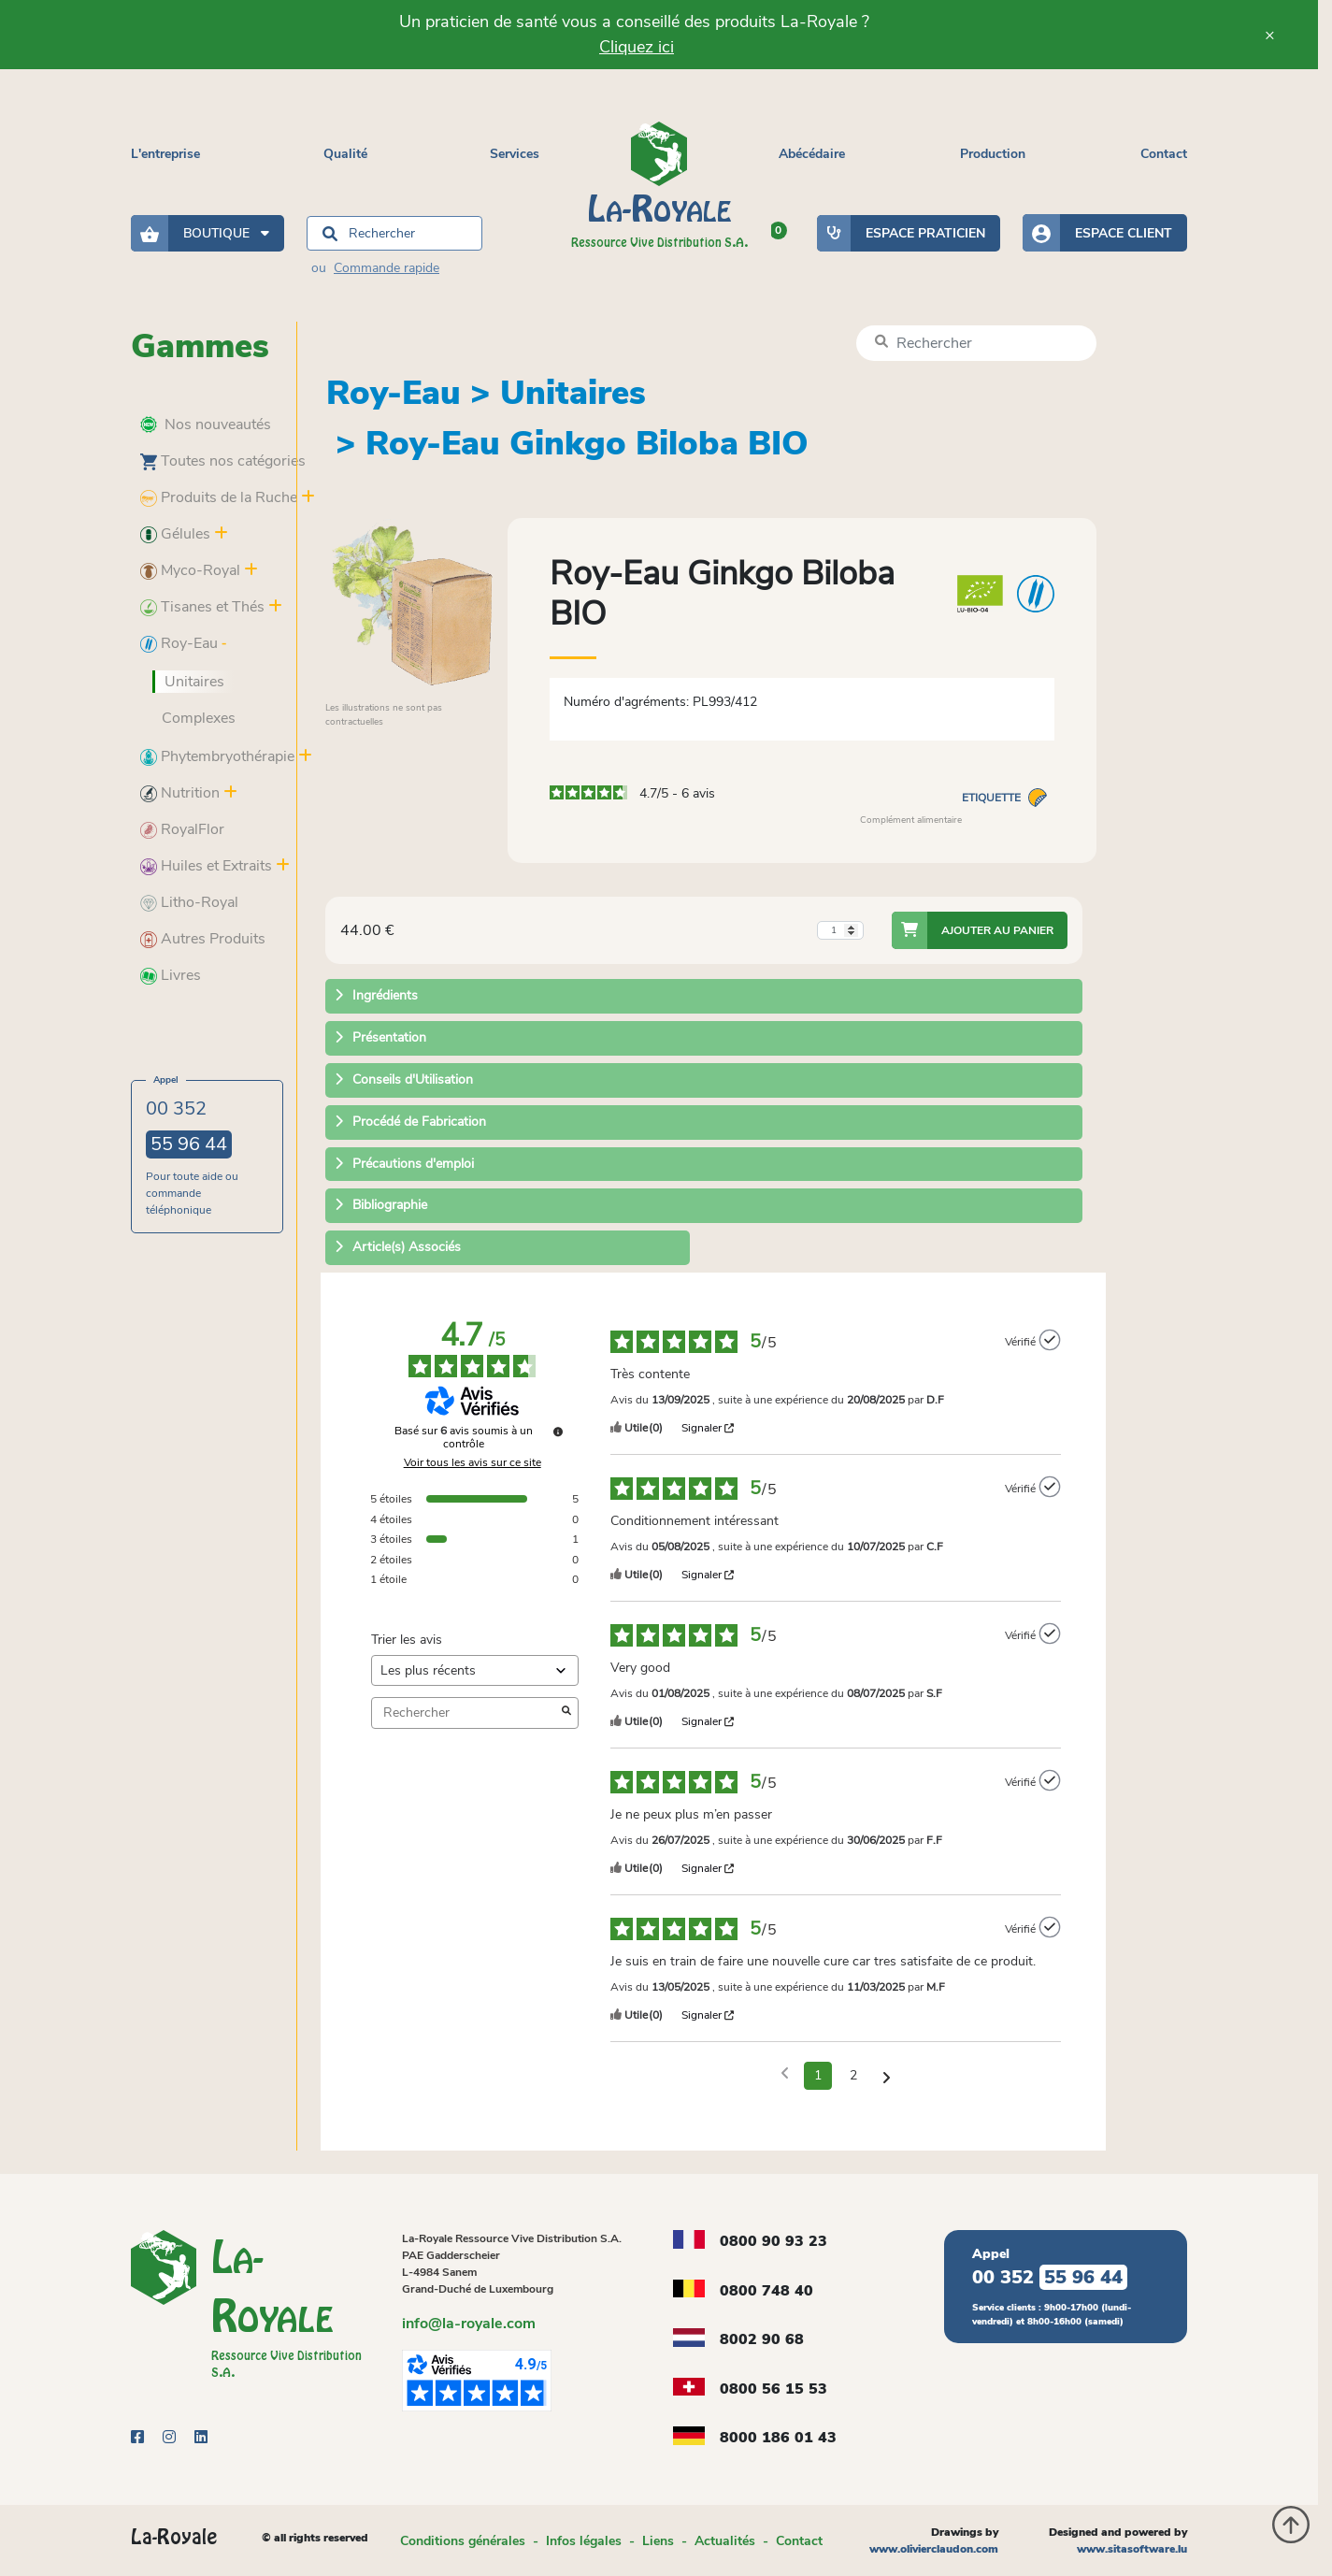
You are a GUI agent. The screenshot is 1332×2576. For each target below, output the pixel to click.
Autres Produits (202, 938)
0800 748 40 (766, 2291)
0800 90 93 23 (773, 2241)
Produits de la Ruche (218, 497)
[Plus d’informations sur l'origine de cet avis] (1049, 1340)
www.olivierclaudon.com (933, 2548)
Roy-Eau (179, 643)
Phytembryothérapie (217, 756)
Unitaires (194, 681)
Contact (1163, 154)
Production (992, 154)
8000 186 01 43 (778, 2437)
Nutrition (180, 793)
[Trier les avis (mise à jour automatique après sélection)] (475, 1670)
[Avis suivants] (886, 2077)
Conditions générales (462, 2541)
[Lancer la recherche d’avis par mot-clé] (566, 1713)
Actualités (725, 2541)
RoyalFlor (182, 829)
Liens (658, 2541)
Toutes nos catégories (223, 461)
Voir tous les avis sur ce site (472, 1462)
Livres (170, 975)
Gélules (175, 534)
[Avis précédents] (784, 2074)
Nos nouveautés (205, 424)
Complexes (199, 718)
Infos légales (584, 2541)
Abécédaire (812, 154)
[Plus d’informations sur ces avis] (558, 1431)
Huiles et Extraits (206, 866)
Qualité (345, 154)
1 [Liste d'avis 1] (818, 2075)
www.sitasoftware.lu (1132, 2548)
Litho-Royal (189, 902)
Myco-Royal (190, 570)
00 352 (189, 1127)
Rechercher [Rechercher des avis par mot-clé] (465, 1712)
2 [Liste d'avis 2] (853, 2075)
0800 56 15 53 (773, 2389)
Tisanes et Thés (202, 607)
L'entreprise (165, 154)
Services (514, 154)
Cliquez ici (636, 47)
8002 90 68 (762, 2339)
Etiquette (1004, 797)
